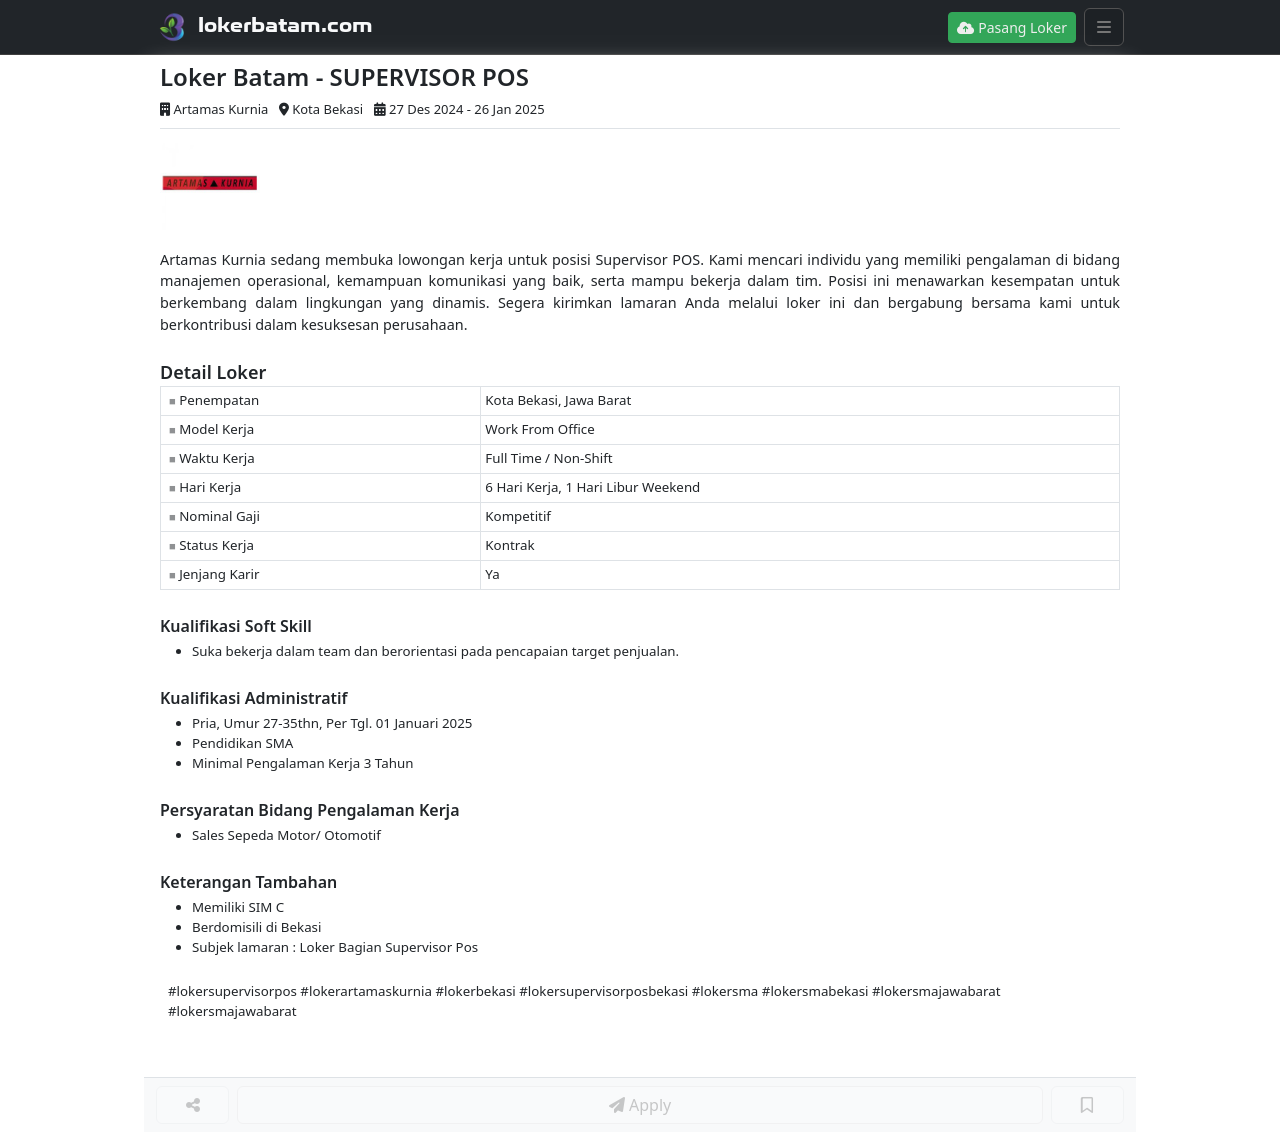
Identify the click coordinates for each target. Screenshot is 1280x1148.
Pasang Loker (1012, 27)
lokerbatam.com (285, 25)
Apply (640, 1105)
